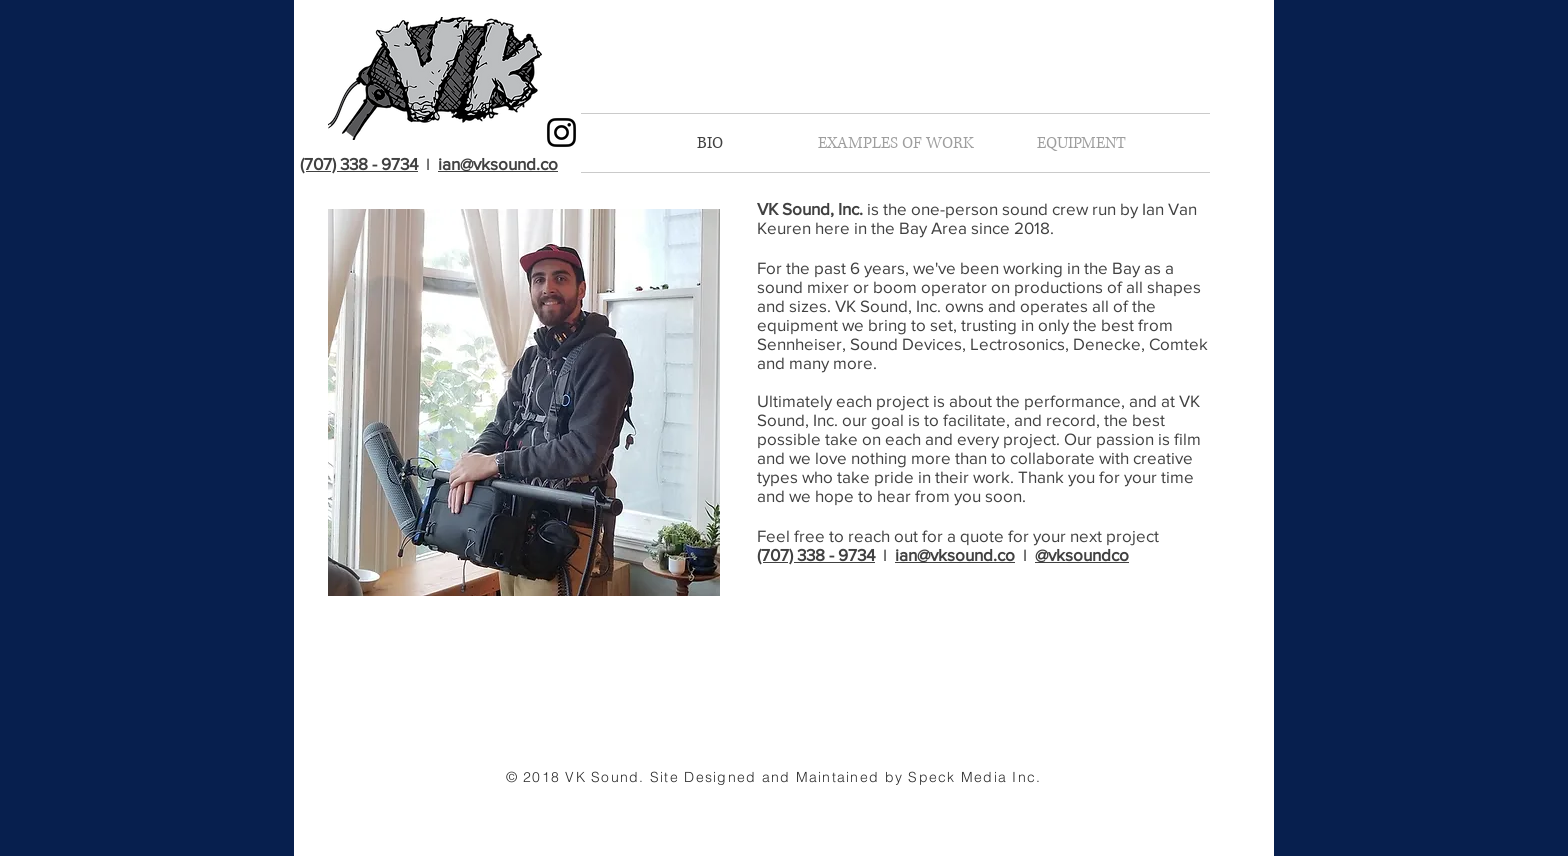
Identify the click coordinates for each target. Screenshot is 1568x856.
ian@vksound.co (498, 163)
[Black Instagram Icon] (561, 132)
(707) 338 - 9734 (359, 163)
